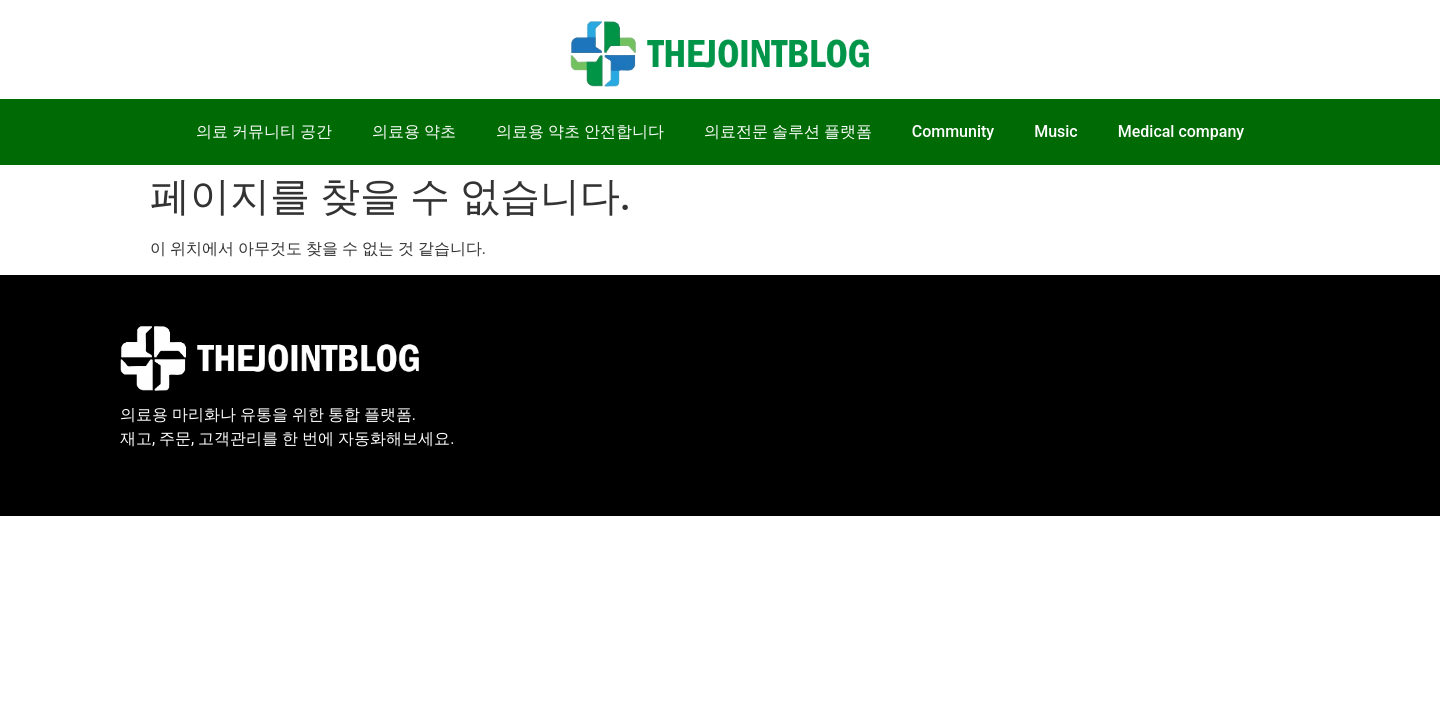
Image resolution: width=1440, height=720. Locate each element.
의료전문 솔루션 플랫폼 (788, 131)
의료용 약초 (414, 131)
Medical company (1181, 131)
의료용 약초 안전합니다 (580, 131)
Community (953, 131)
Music (1056, 131)
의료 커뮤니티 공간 (264, 131)
